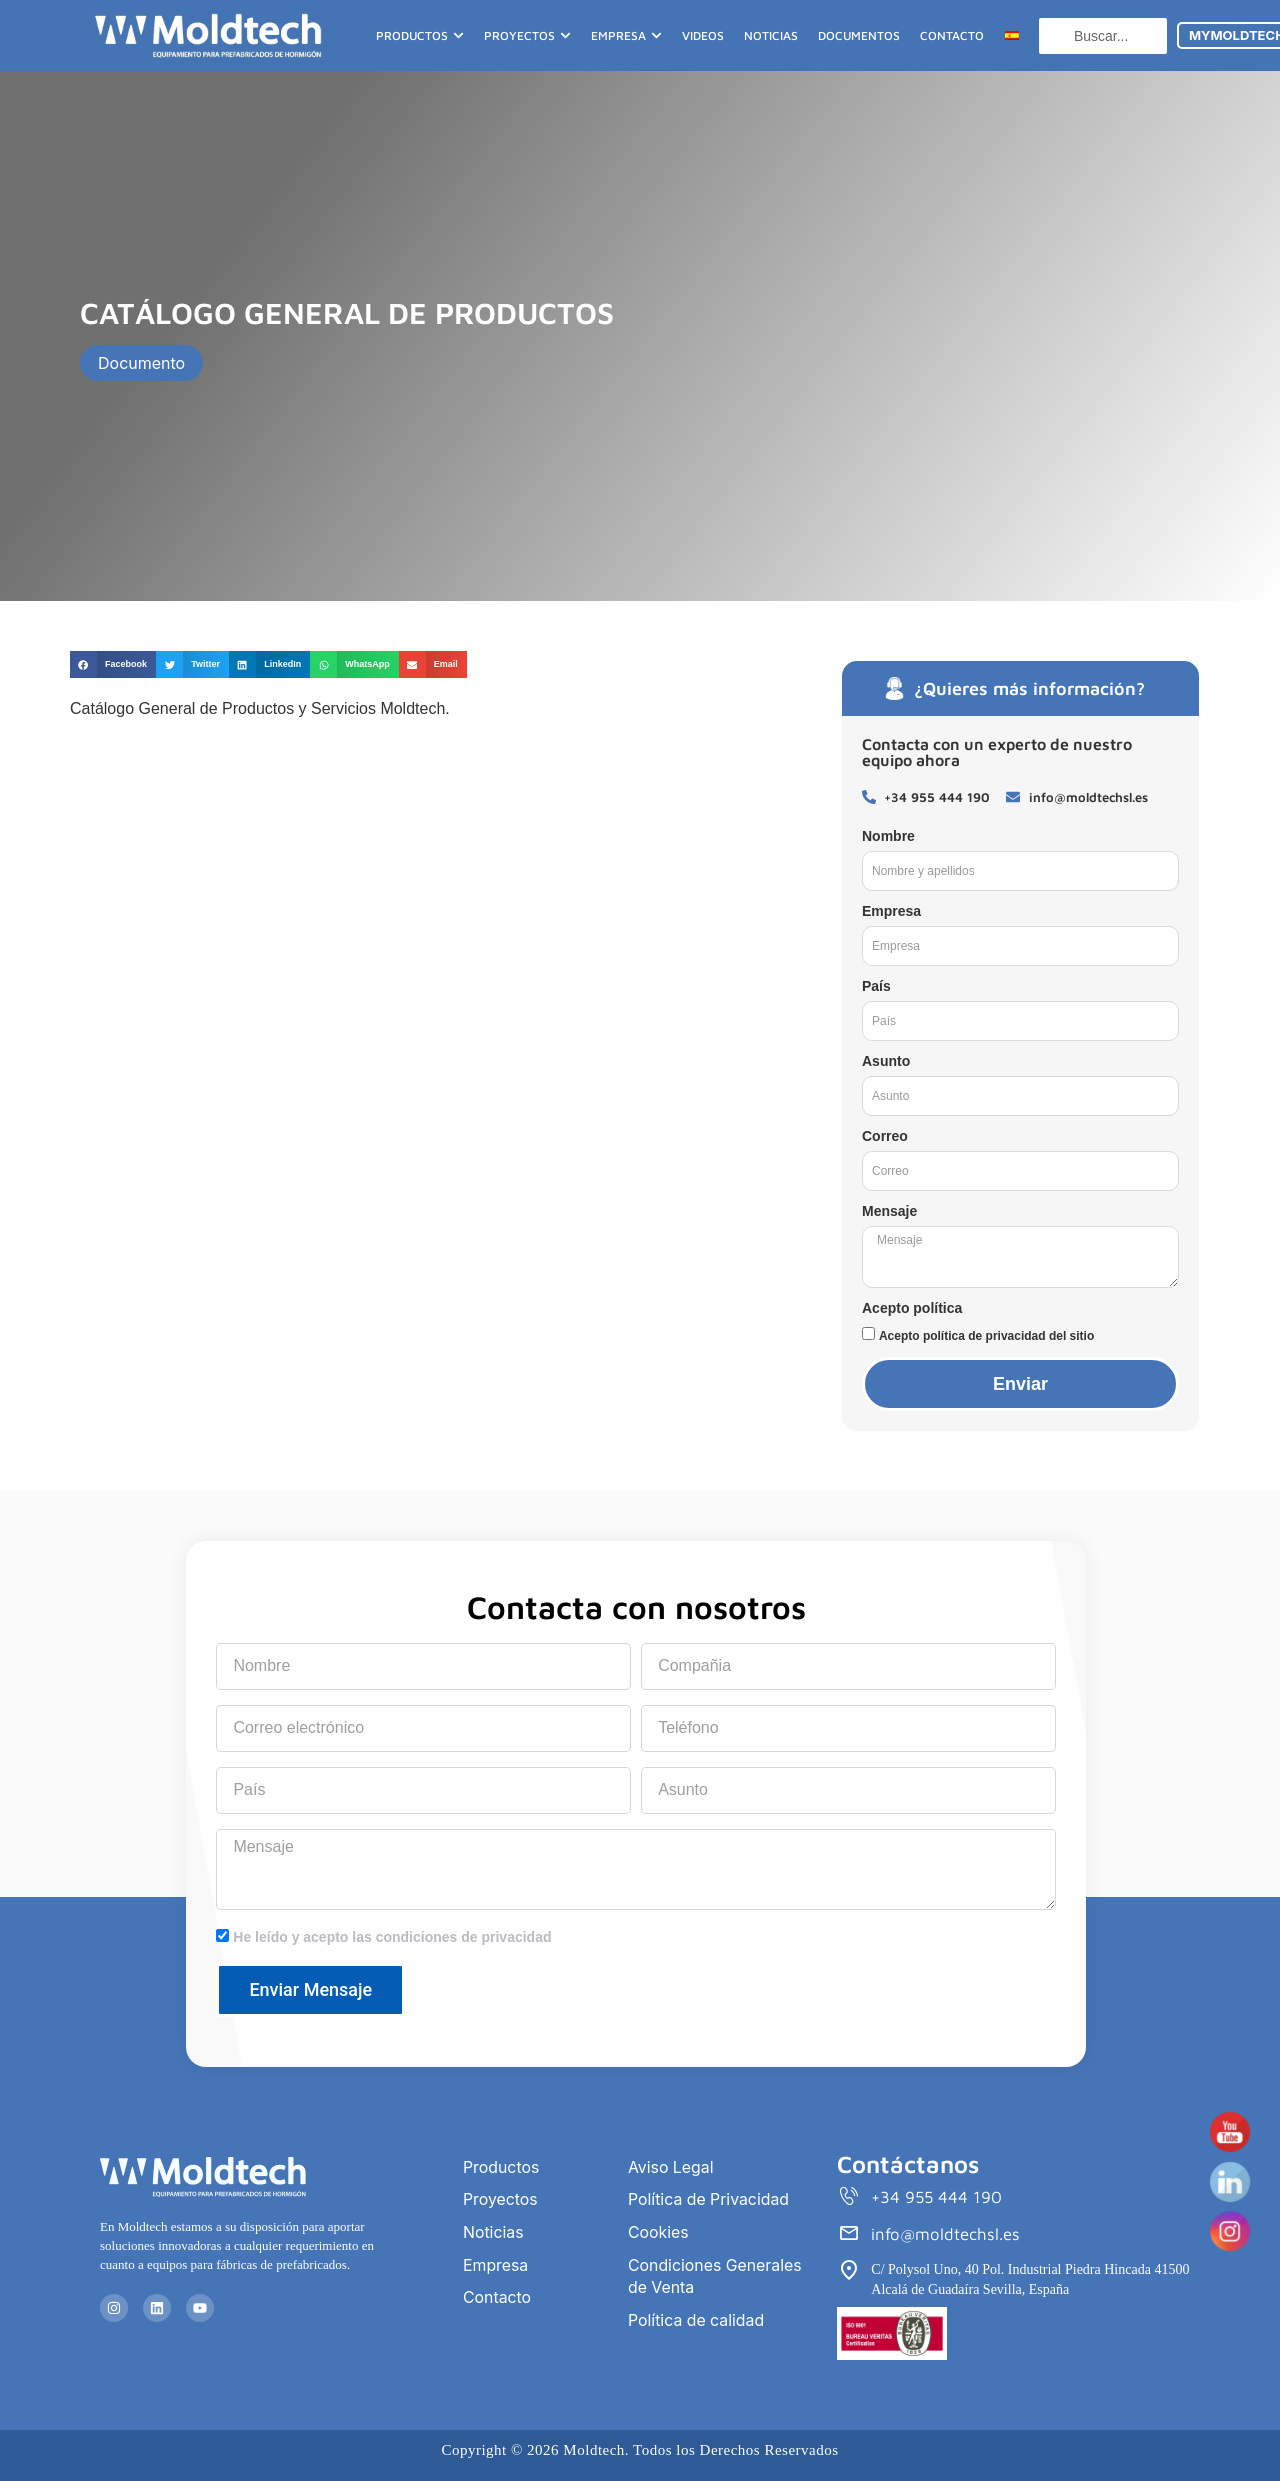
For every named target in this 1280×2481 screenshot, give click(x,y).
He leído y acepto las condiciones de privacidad (392, 1937)
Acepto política (912, 1308)
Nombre (888, 836)
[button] (113, 664)
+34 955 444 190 (937, 2198)
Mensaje (889, 1211)
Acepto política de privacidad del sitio (986, 1336)
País (876, 986)
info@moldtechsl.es (946, 2235)
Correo (885, 1136)
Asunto (886, 1061)
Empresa (891, 911)
